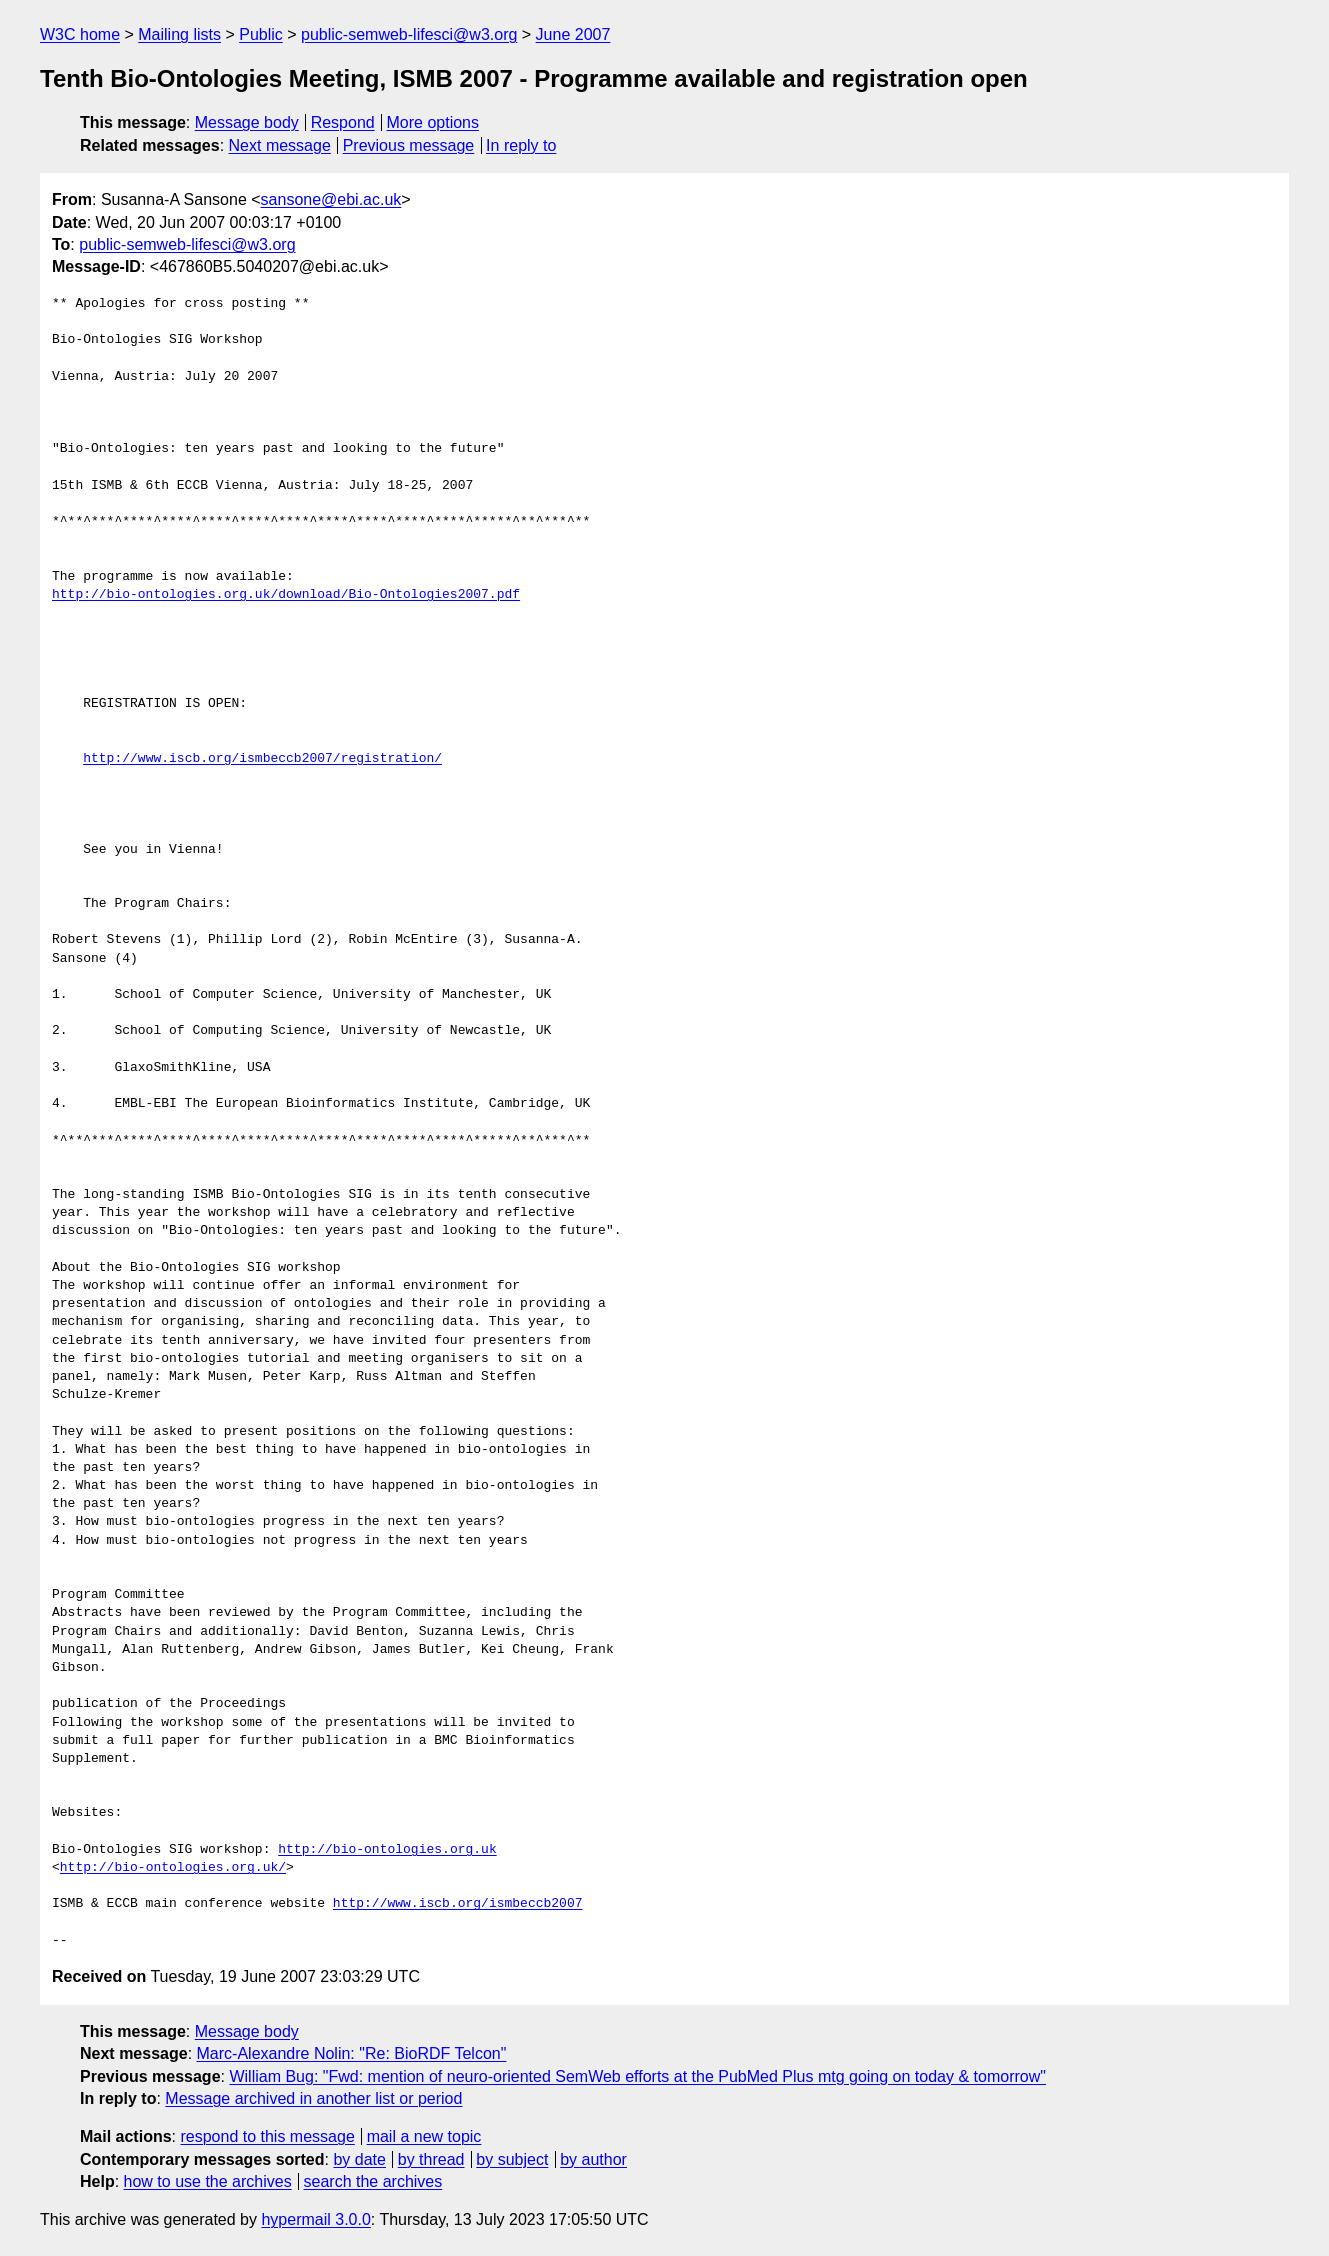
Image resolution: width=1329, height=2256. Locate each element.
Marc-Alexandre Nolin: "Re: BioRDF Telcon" (352, 2053)
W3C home (80, 34)
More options (433, 122)
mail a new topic (424, 2136)
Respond (343, 122)
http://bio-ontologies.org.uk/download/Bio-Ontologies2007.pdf (286, 595)
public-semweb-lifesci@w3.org (409, 34)
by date (359, 2159)
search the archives (373, 2181)
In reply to (521, 145)
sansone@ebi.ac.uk (331, 199)
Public (261, 34)
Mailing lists (179, 34)
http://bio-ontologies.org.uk (387, 1850)
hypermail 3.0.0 (315, 2219)
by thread (431, 2159)
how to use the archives (208, 2181)
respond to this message (267, 2136)
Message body (247, 122)
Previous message (409, 145)
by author (593, 2159)
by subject (512, 2159)
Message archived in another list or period (313, 2098)
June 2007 (573, 34)
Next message (280, 145)
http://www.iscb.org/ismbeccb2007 (458, 1904)
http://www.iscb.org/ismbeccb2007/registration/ (262, 759)
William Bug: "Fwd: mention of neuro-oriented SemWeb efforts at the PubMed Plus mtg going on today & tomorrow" (637, 2076)
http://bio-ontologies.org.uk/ (173, 1868)
